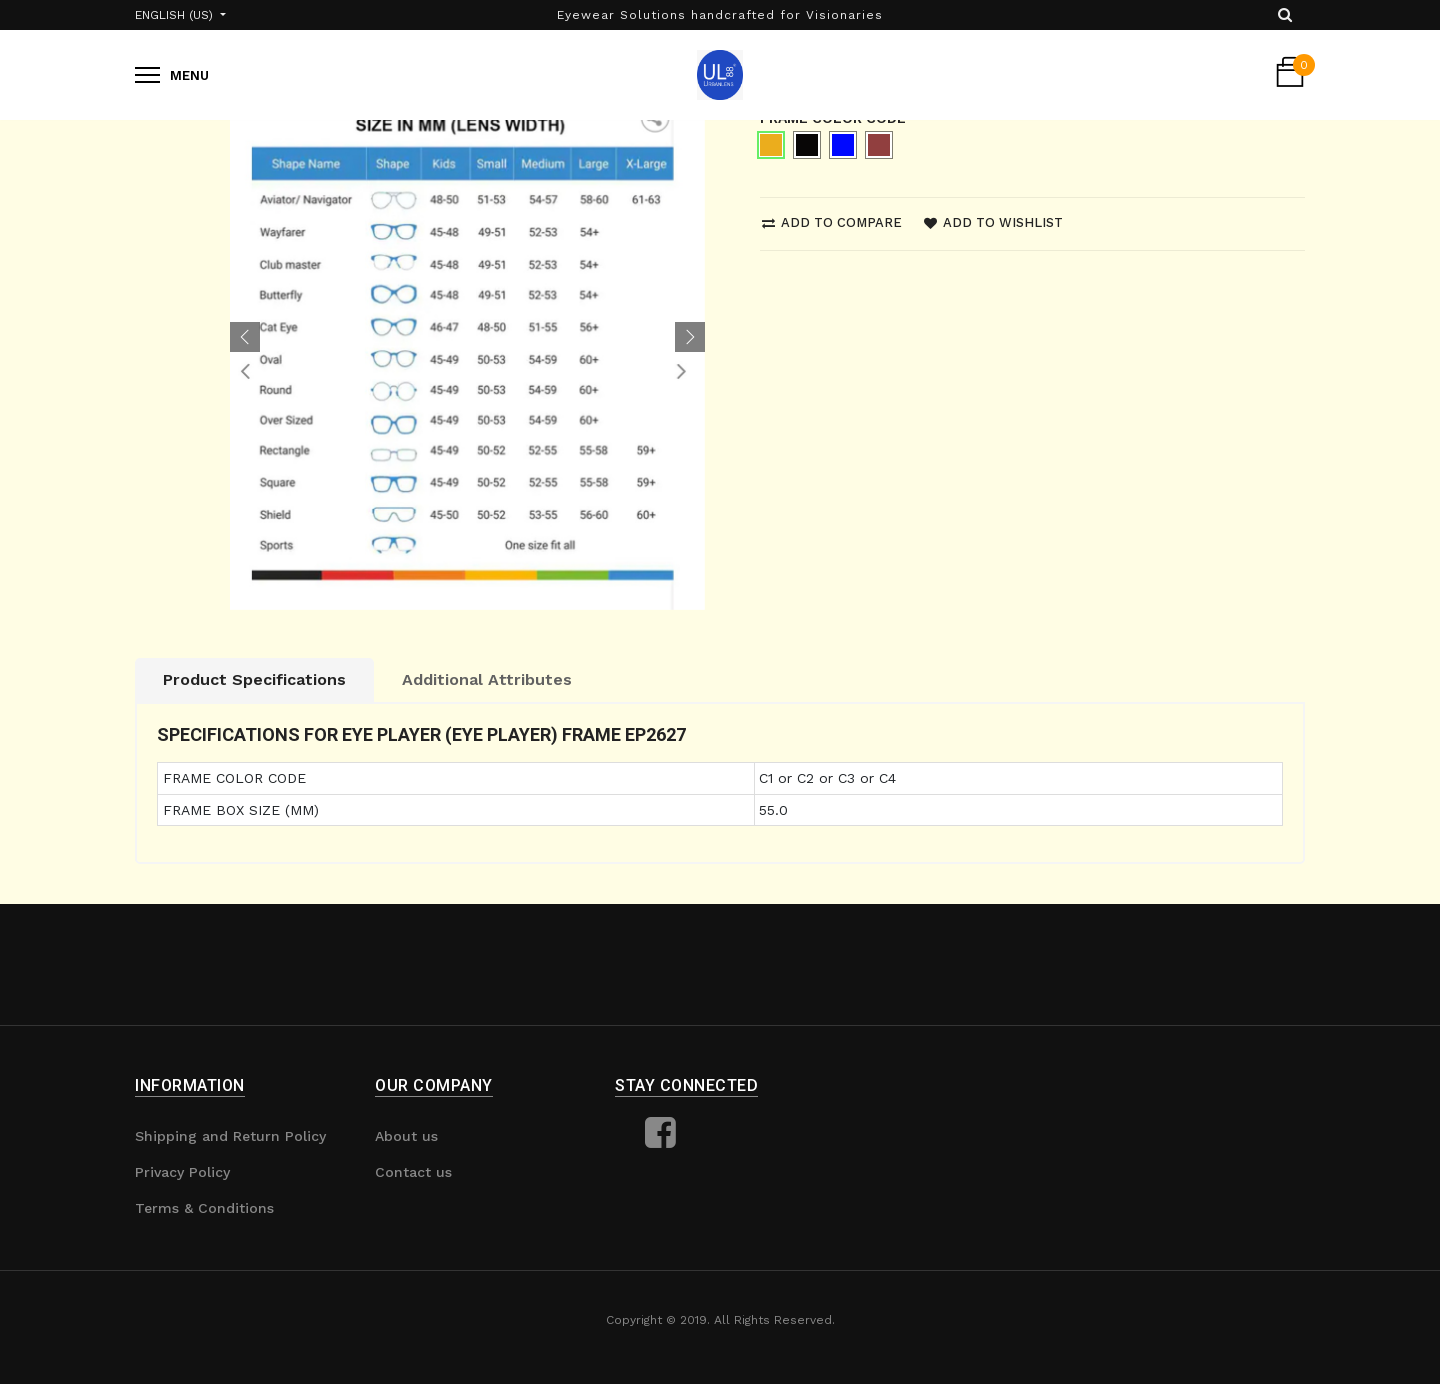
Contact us (413, 1172)
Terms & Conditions (204, 1208)
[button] (245, 337)
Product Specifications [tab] (254, 679)
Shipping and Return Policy (230, 1136)
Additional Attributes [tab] (487, 679)
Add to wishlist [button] (993, 222)
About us (406, 1136)
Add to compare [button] (832, 222)
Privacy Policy (182, 1172)
